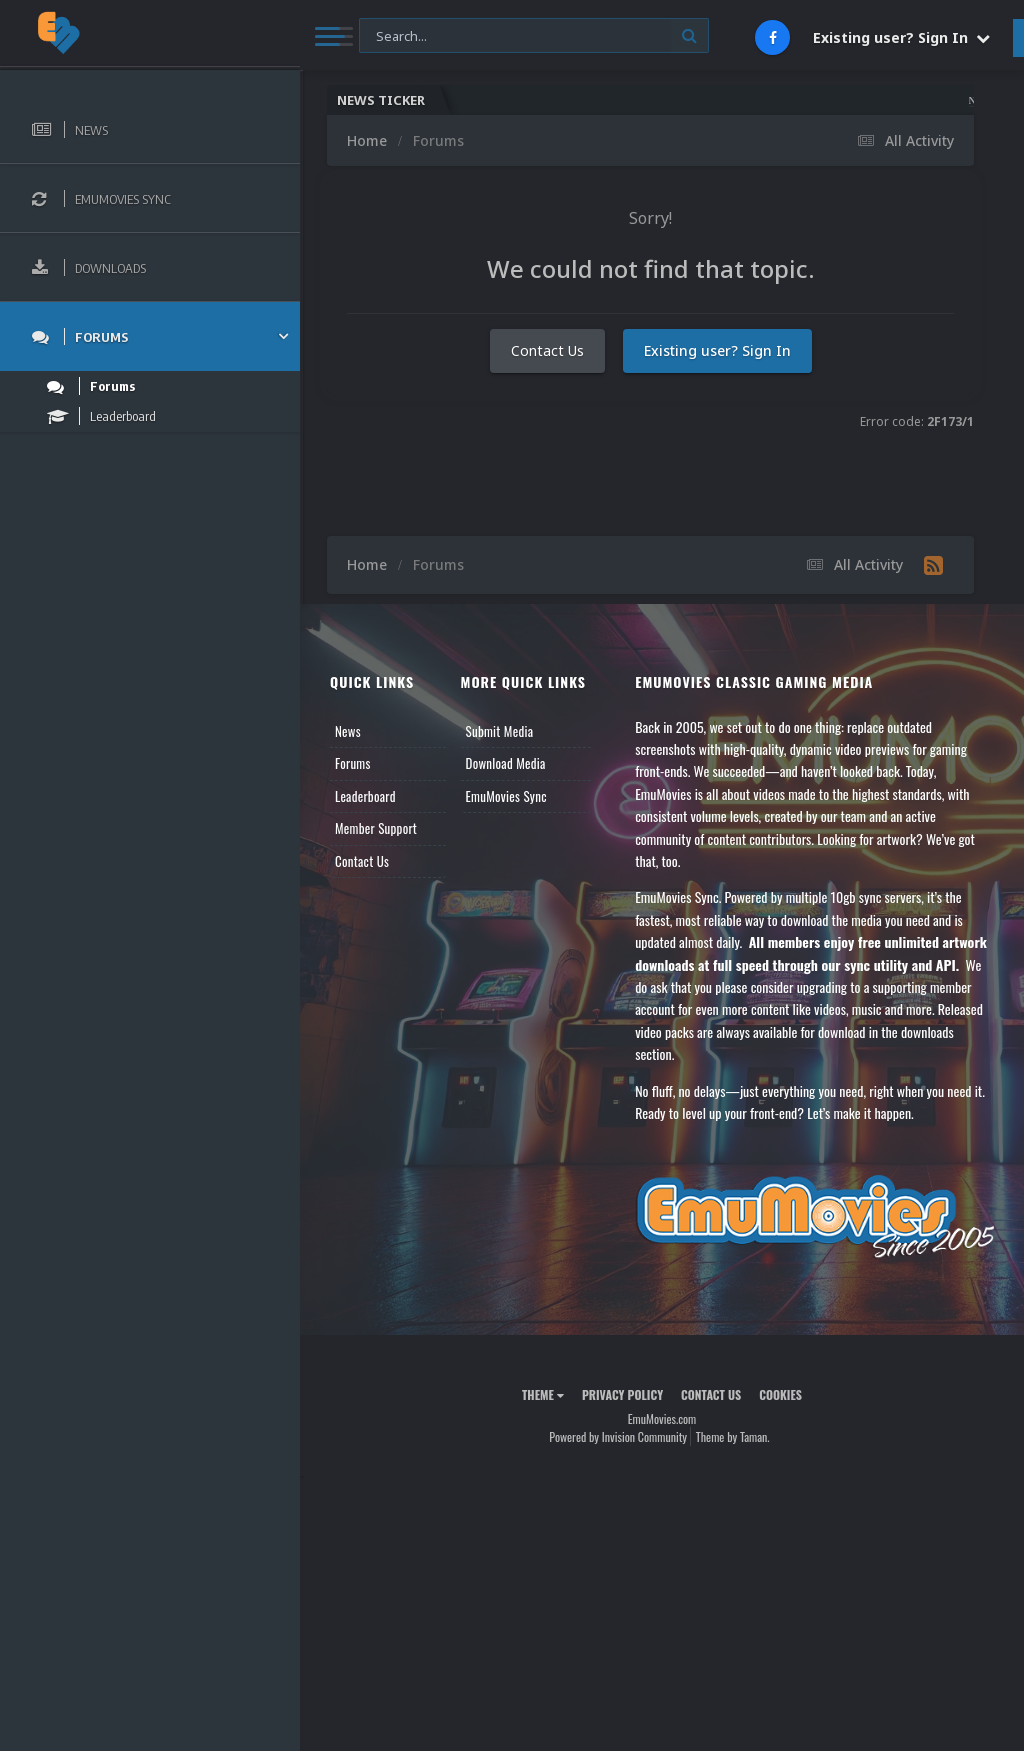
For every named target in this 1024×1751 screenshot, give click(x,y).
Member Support (376, 828)
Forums (353, 763)
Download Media (506, 763)
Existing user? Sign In (901, 37)
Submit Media (500, 731)
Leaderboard (365, 796)
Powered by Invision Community (618, 1436)
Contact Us (547, 350)
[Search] (534, 36)
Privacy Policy (622, 1394)
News (348, 731)
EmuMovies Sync (506, 796)
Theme (543, 1394)
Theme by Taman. (733, 1436)
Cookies (780, 1394)
